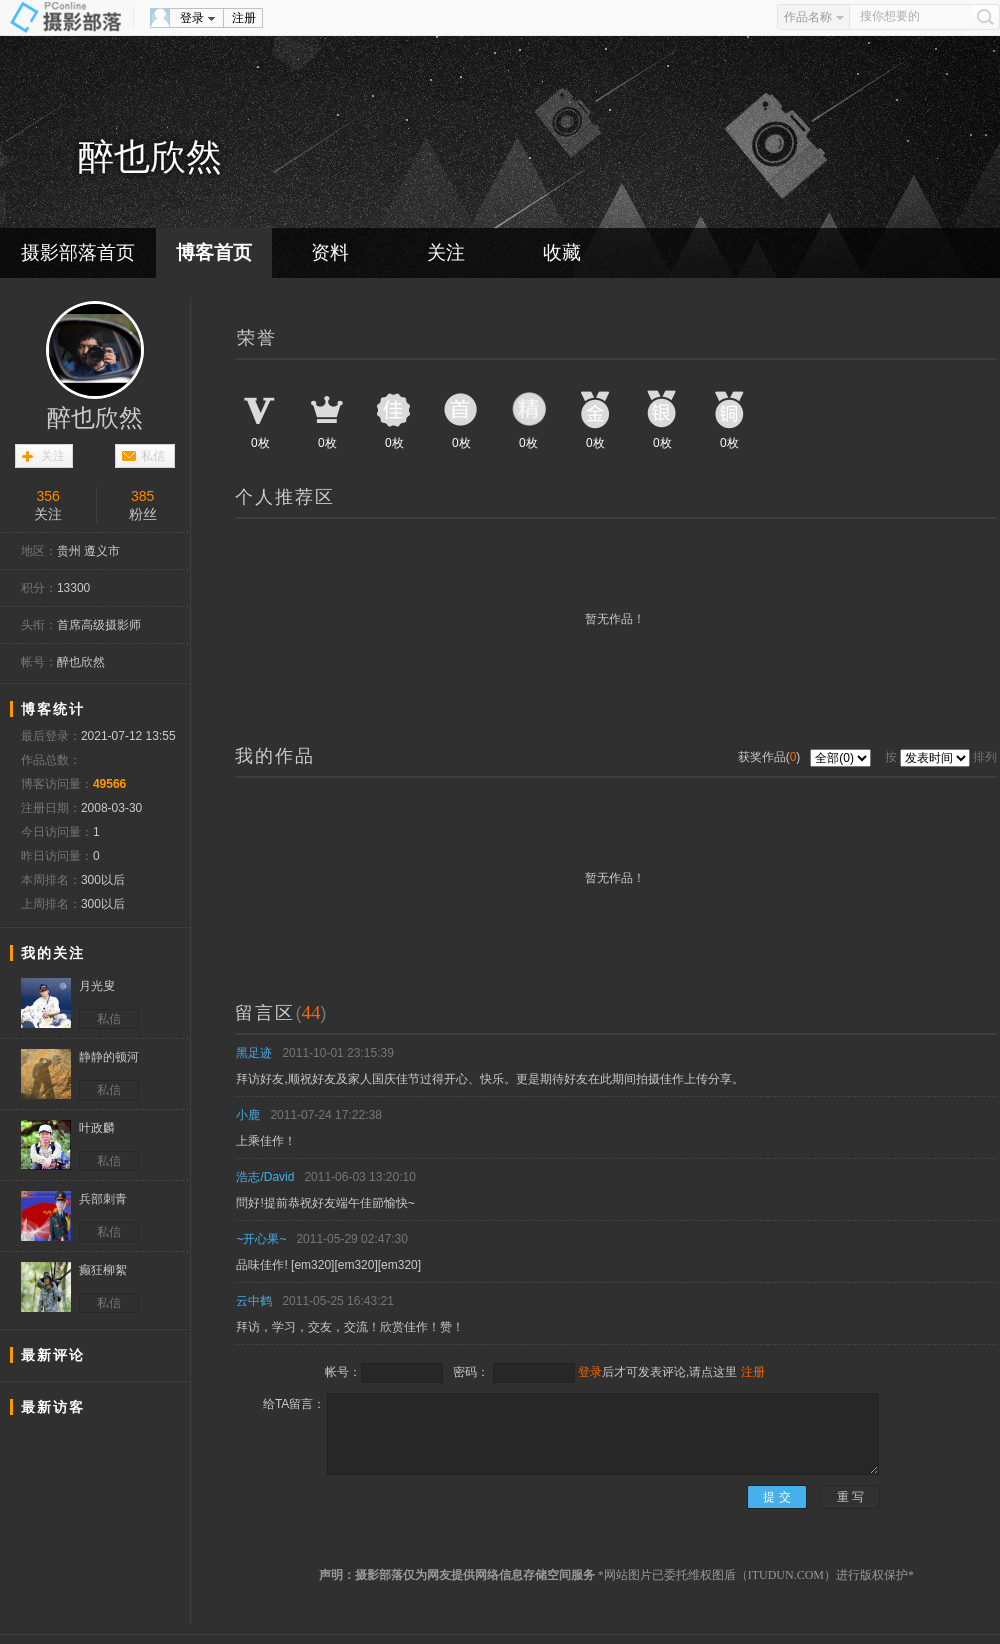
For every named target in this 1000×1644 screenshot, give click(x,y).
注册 (244, 18)
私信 (153, 456)
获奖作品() (771, 757)
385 (142, 496)
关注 (446, 252)
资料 (330, 252)
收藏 (562, 252)
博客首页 (214, 252)
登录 (192, 18)
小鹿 (248, 1115)
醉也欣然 (95, 418)
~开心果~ (261, 1239)
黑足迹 (254, 1053)
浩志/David (265, 1177)
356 (48, 496)
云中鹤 (254, 1301)
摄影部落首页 (78, 252)
